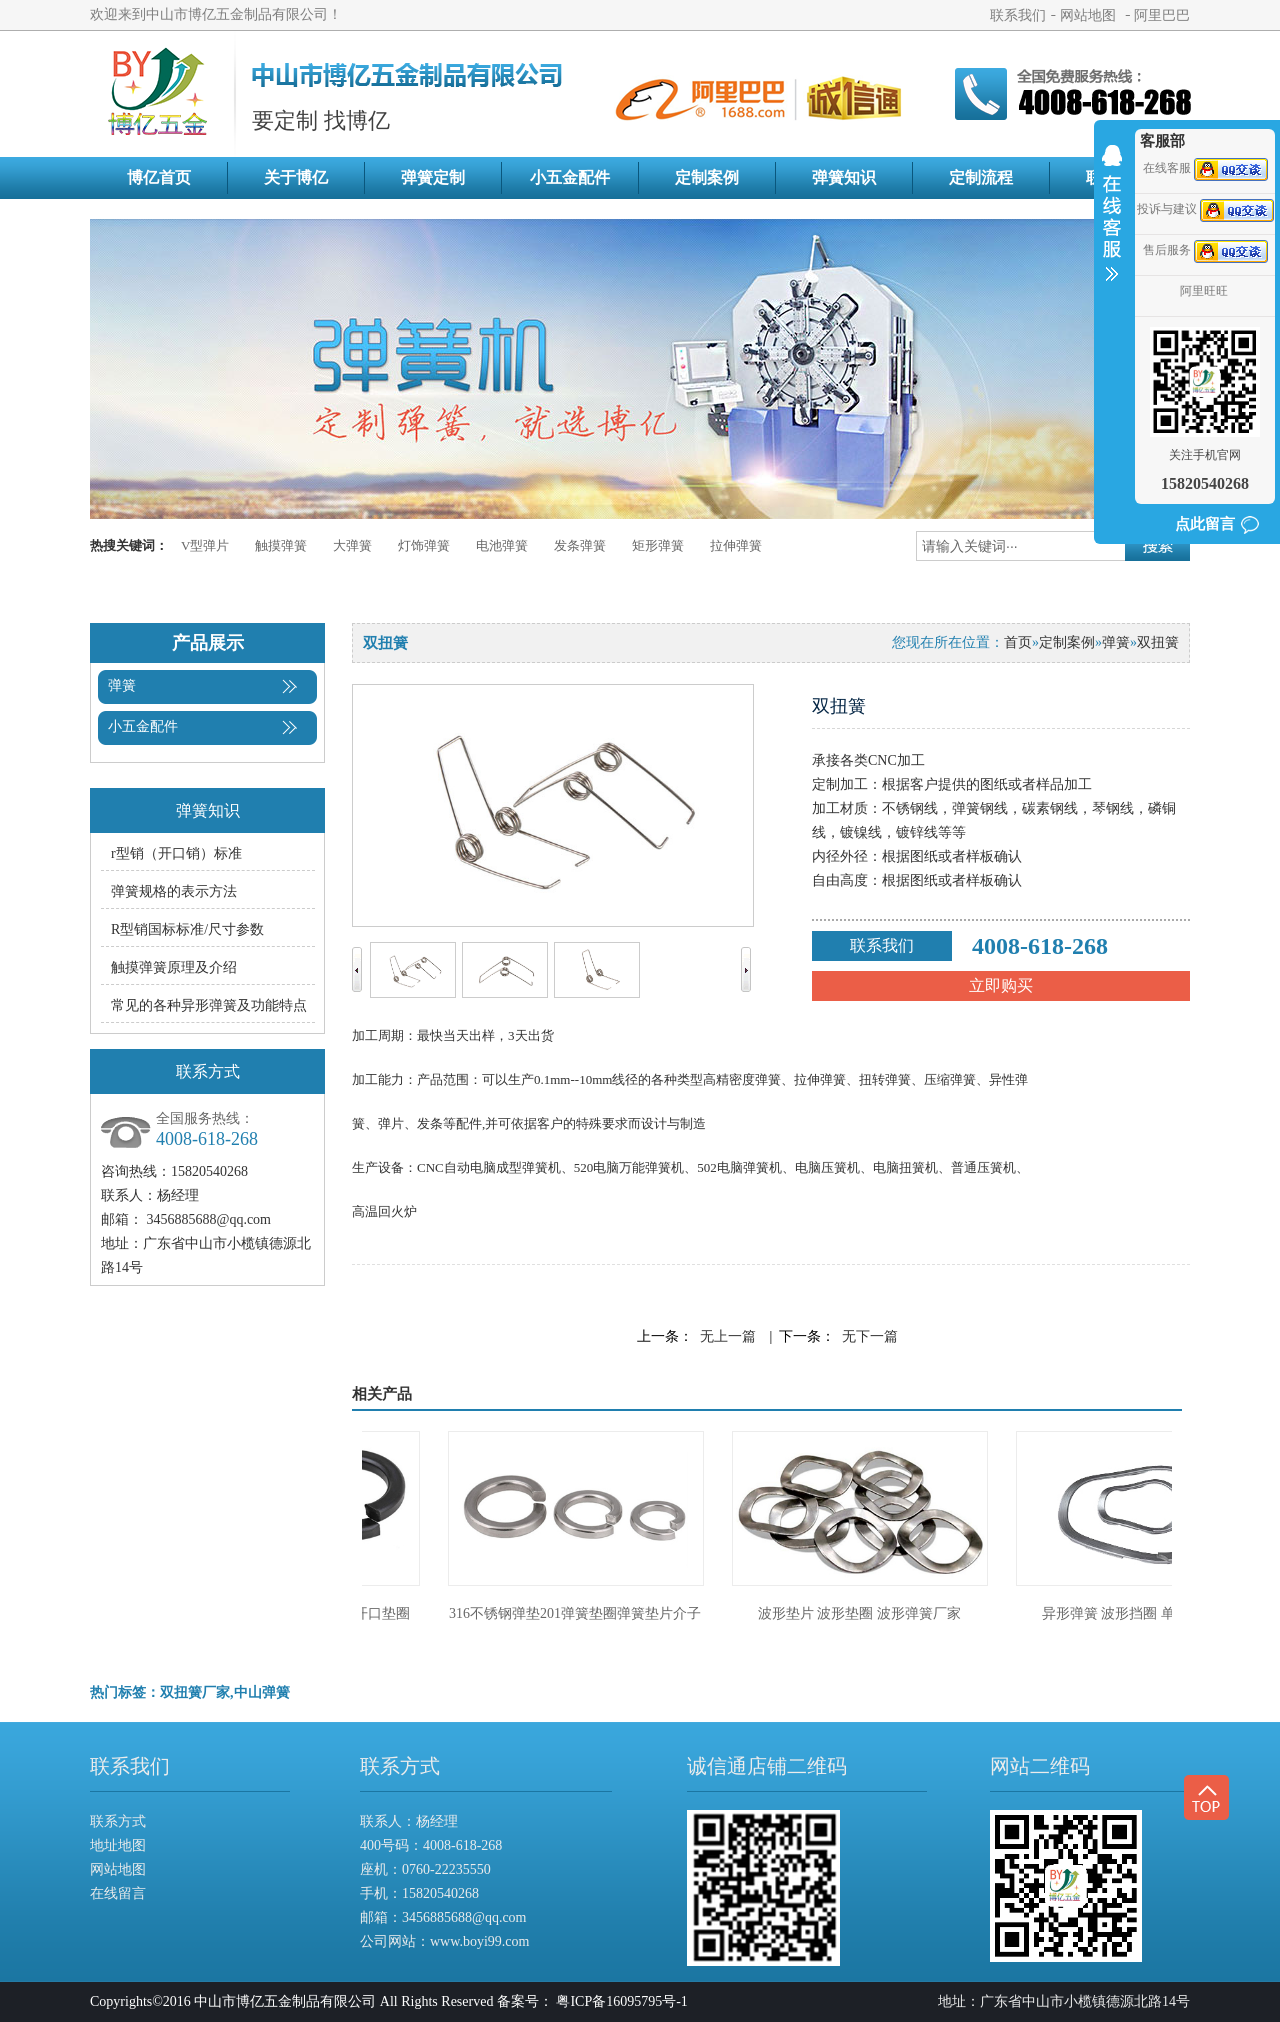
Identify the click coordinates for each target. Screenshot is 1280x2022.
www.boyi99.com (479, 1941)
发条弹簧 (580, 545)
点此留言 (1205, 524)
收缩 (1112, 226)
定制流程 (981, 177)
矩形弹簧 (658, 545)
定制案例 (707, 177)
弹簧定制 (433, 177)
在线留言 (118, 1893)
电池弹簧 (502, 545)
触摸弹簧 (281, 545)
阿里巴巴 (1162, 16)
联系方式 (118, 1821)
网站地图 (1088, 16)
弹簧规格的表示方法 (174, 891)
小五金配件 (570, 177)
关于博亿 (296, 177)
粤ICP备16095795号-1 (621, 2001)
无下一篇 (870, 1336)
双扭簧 (1158, 642)
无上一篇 (728, 1336)
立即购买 (1001, 985)
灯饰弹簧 (424, 545)
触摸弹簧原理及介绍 (174, 967)
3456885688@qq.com (209, 1219)
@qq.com (499, 1917)
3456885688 (437, 1917)
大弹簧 (352, 545)
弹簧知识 (844, 177)
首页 (1018, 642)
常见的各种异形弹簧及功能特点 (209, 1005)
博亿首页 (159, 177)
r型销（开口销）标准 (176, 853)
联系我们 (1018, 16)
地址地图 (118, 1845)
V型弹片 (205, 545)
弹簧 (122, 685)
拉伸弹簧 (736, 545)
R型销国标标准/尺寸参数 (187, 929)
